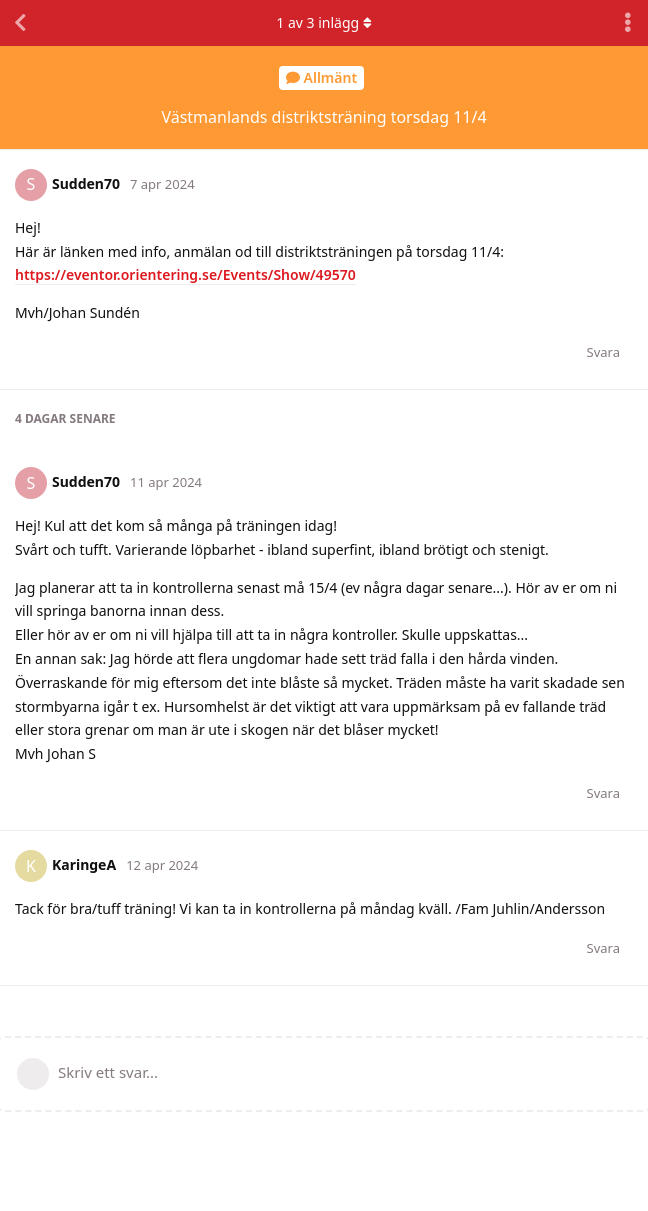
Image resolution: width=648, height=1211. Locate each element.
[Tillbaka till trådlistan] (20, 23)
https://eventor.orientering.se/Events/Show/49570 (185, 274)
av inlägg (324, 22)
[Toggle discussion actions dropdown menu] (628, 23)
